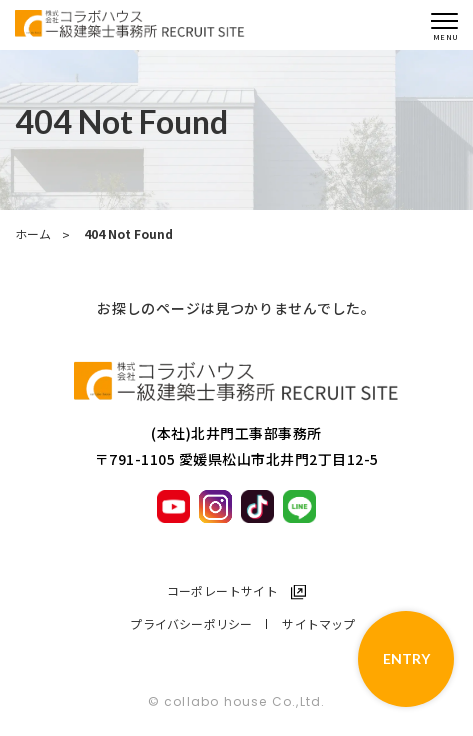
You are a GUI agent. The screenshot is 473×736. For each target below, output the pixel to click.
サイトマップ (318, 624)
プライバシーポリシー (191, 624)
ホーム (33, 234)
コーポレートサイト (223, 591)
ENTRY (406, 658)
